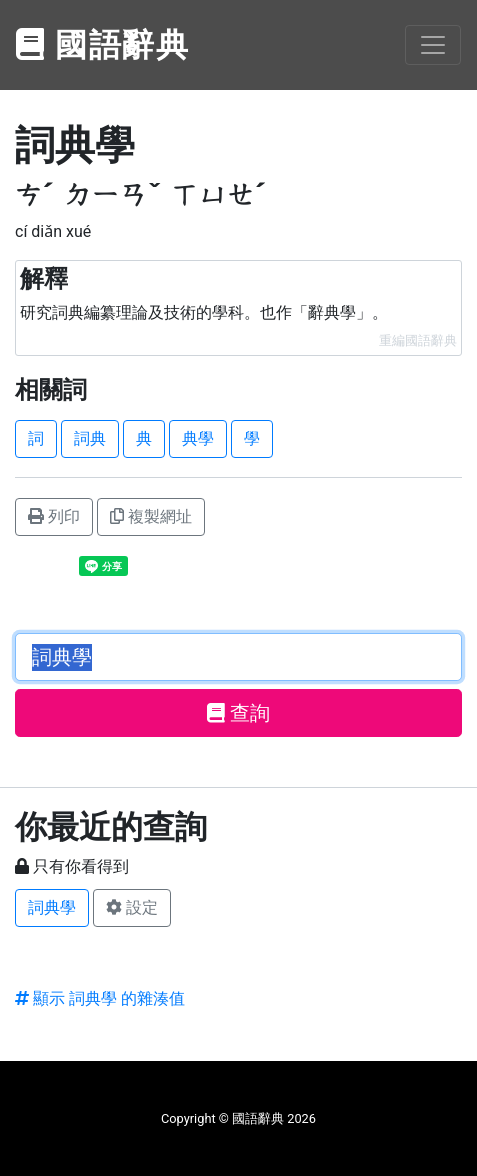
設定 (132, 907)
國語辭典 (103, 45)
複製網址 (151, 516)
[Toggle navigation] (433, 45)
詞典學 (52, 907)
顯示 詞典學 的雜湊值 (100, 998)
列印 (54, 516)
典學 (198, 438)
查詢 (238, 713)
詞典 (90, 438)
